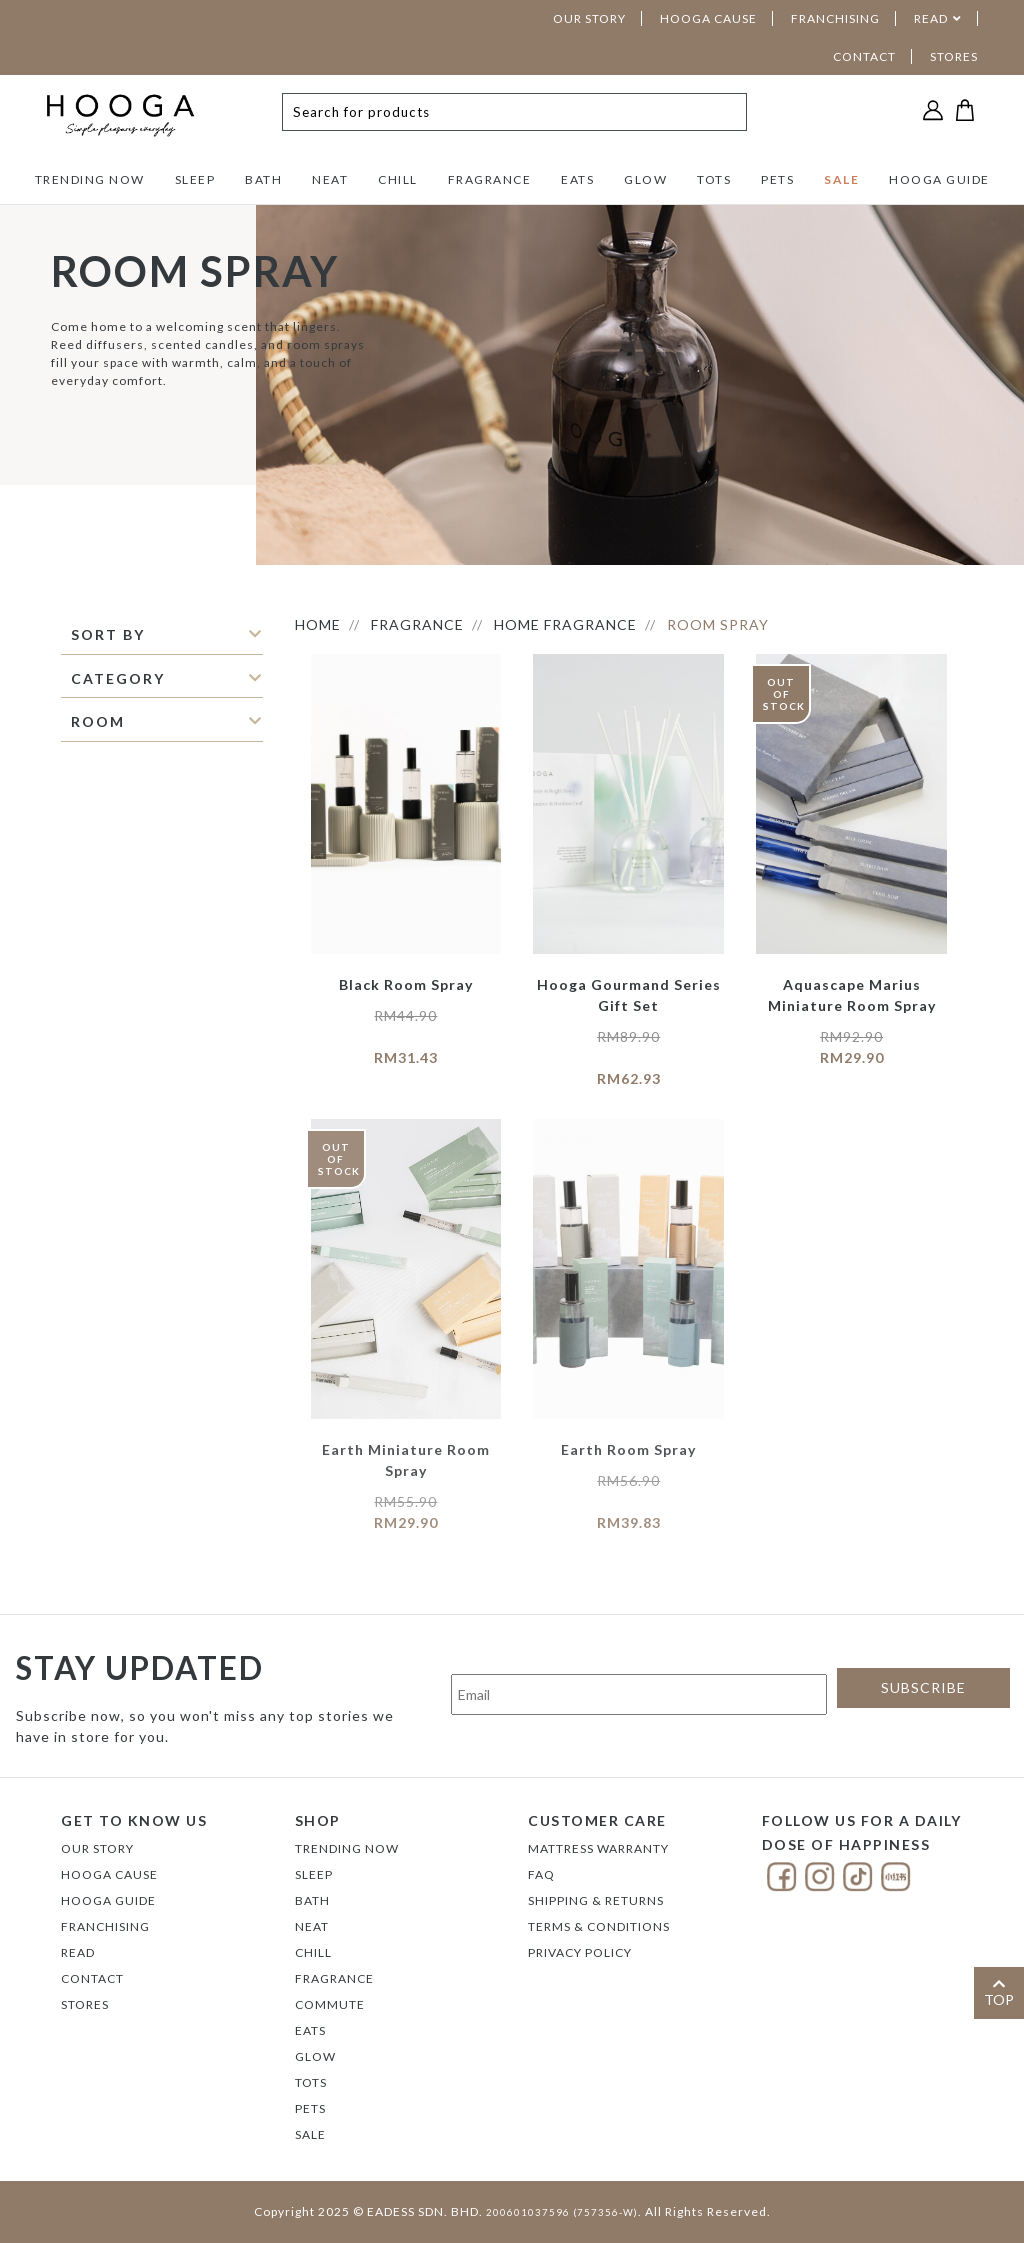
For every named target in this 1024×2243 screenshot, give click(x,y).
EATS (577, 179)
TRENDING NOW (90, 179)
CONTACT (864, 56)
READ (931, 18)
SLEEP (195, 179)
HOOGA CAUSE (708, 18)
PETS (777, 179)
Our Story (97, 1848)
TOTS (714, 179)
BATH (263, 179)
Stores (85, 2004)
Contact (92, 1978)
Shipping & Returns (596, 1900)
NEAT (330, 179)
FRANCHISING (835, 18)
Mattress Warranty (598, 1848)
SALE (841, 179)
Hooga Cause (109, 1874)
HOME (318, 624)
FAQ (541, 1874)
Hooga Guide (108, 1900)
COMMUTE (330, 2004)
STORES (954, 56)
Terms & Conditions (599, 1926)
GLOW (645, 179)
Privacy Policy (580, 1952)
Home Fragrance (565, 624)
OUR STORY (589, 18)
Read (78, 1952)
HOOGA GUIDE (939, 179)
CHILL (398, 179)
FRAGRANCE (490, 179)
